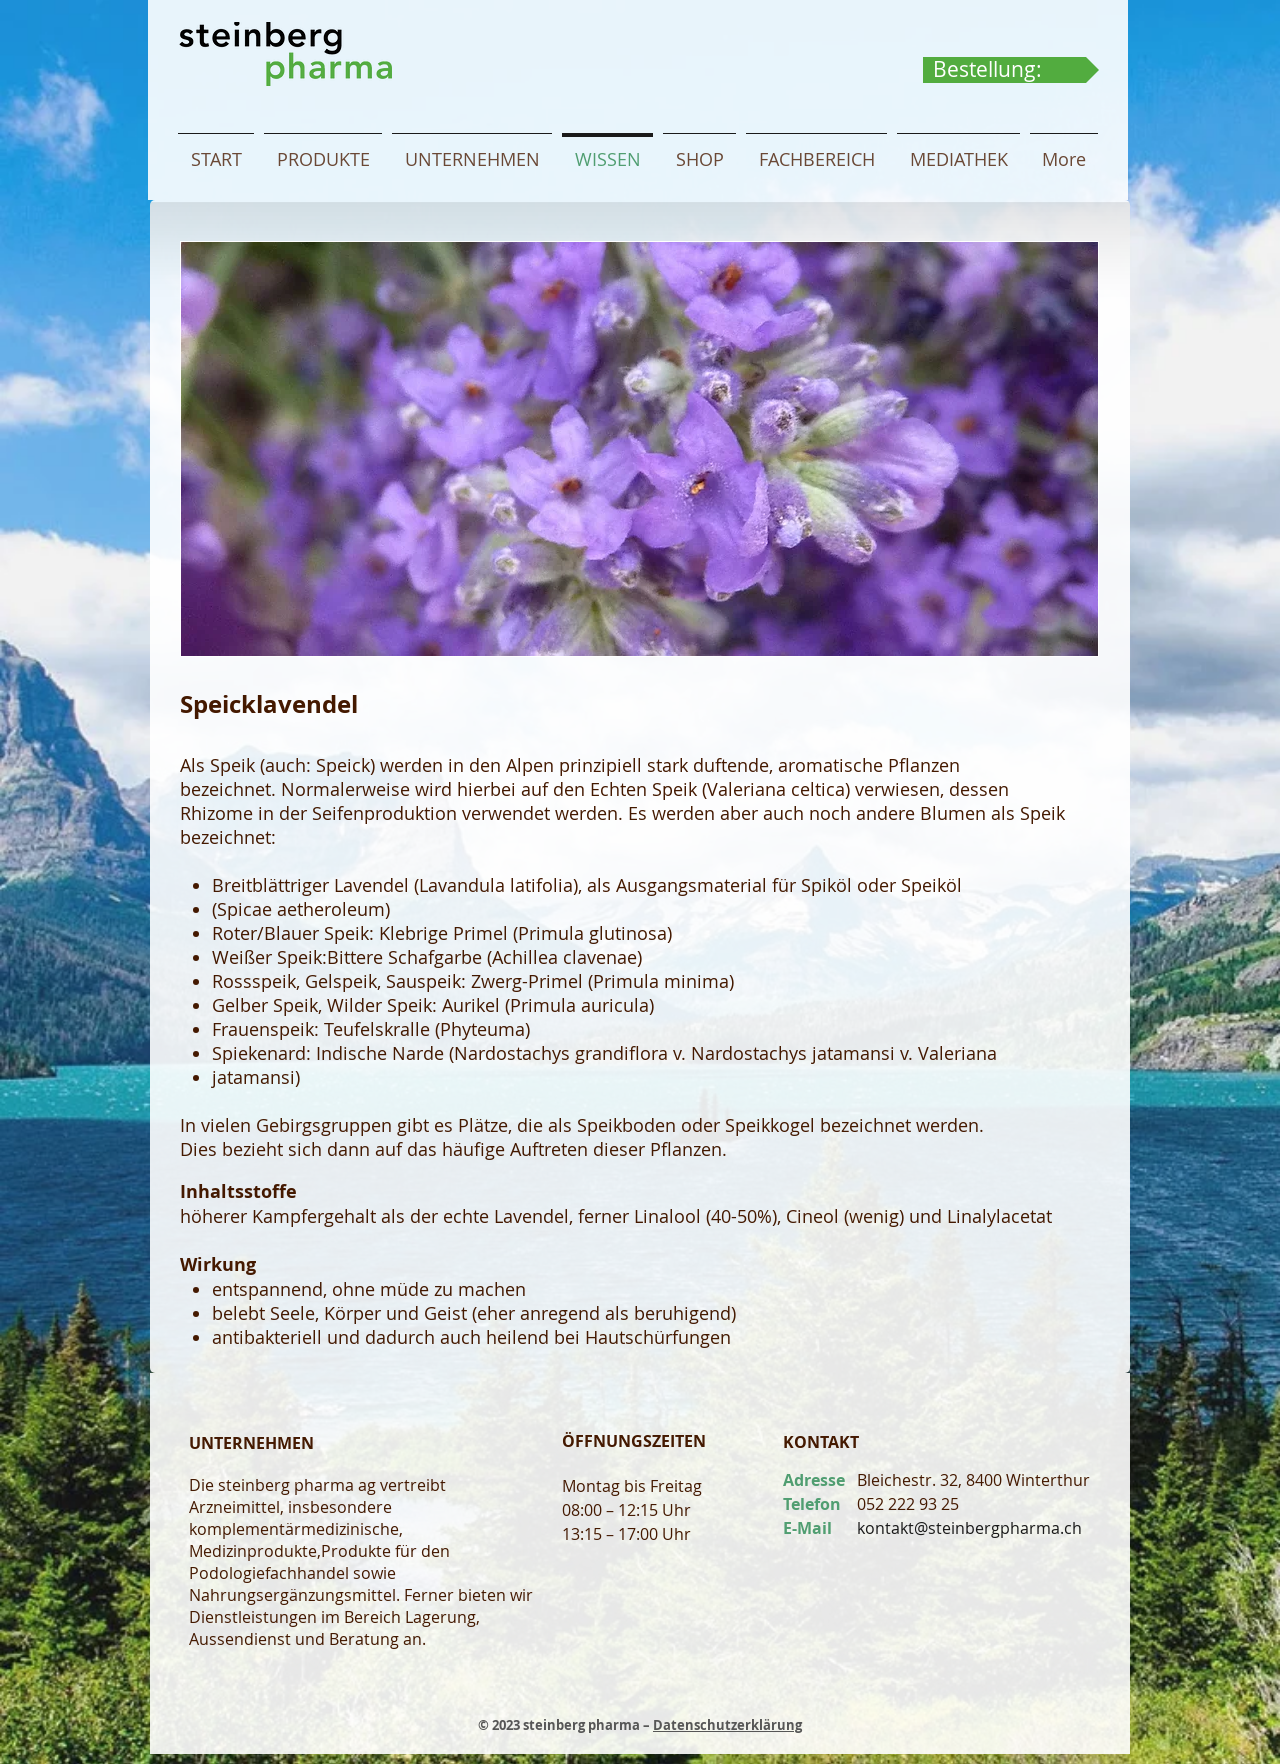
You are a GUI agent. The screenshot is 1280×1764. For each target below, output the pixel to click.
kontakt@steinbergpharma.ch (969, 1528)
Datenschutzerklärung (727, 1725)
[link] (1006, 69)
